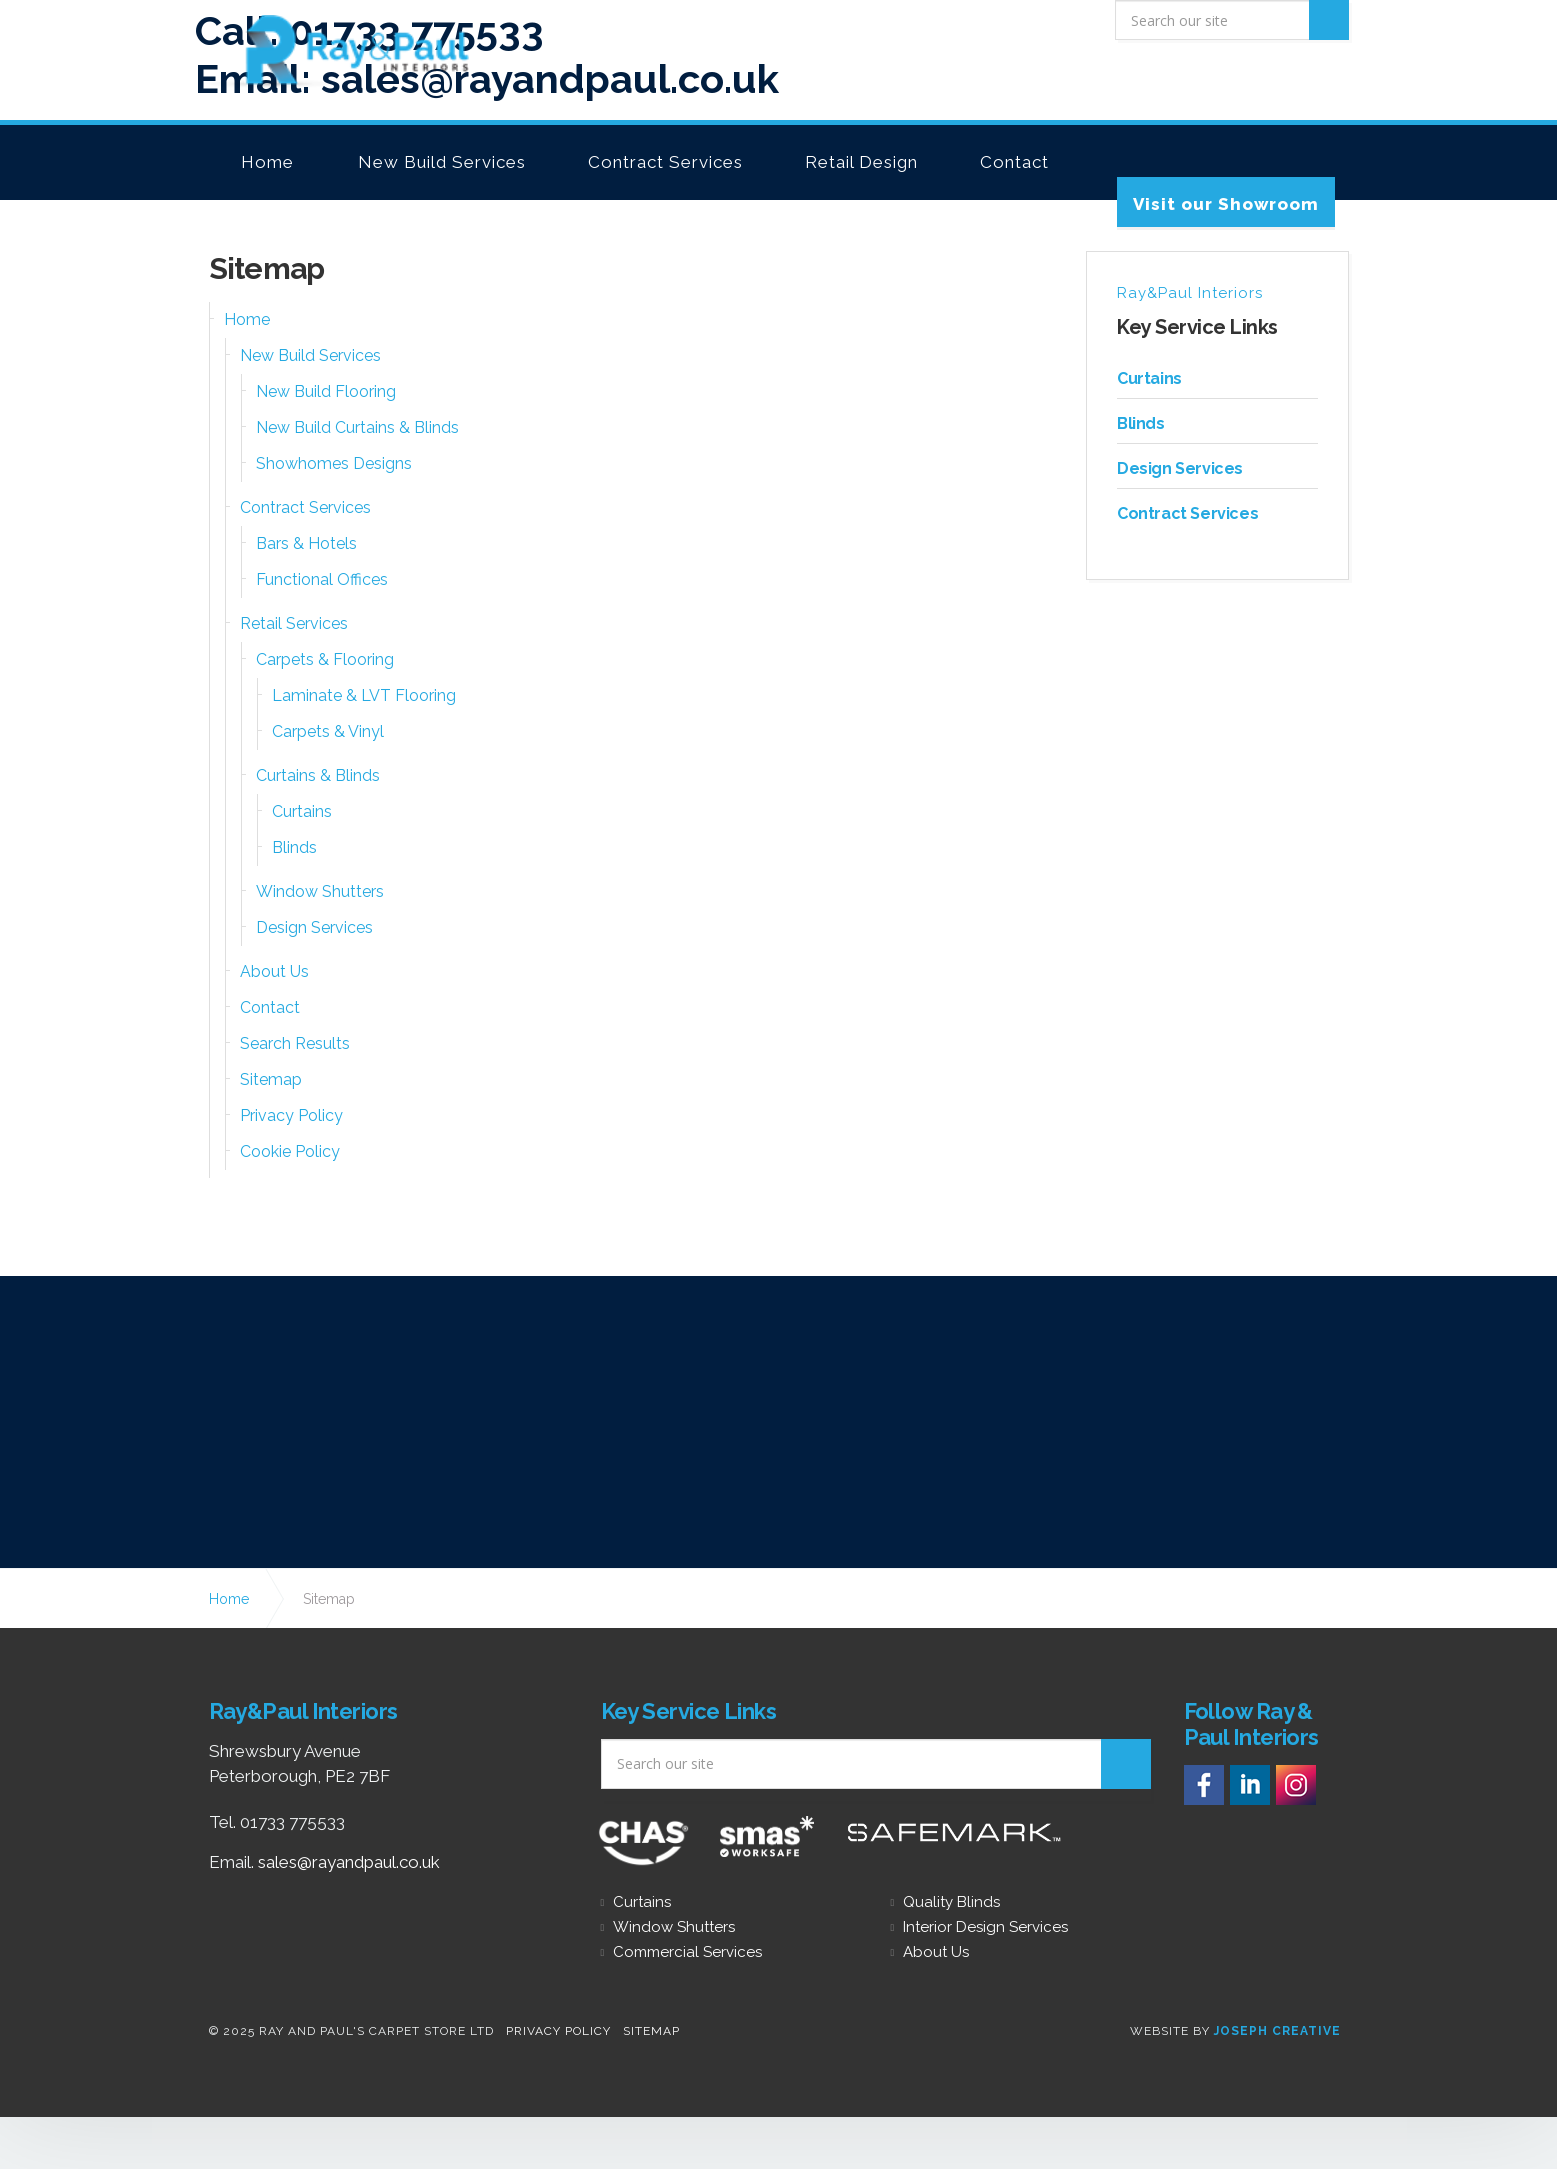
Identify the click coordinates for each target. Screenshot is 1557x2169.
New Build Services (442, 162)
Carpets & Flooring (325, 659)
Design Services (314, 927)
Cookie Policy (290, 1151)
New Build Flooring (326, 391)
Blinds (294, 847)
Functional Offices (322, 579)
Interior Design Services (985, 1927)
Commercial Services (687, 1952)
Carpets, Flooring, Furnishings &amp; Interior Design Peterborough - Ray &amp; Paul (339, 52)
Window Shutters (320, 891)
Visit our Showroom (1226, 204)
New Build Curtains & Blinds (357, 427)
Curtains (302, 811)
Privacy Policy (291, 1115)
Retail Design (861, 162)
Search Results (295, 1043)
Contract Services (665, 162)
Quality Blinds (951, 1902)
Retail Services (294, 623)
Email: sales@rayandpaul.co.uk (487, 67)
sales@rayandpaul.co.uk (349, 1862)
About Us (274, 971)
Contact (1014, 162)
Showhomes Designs (334, 463)
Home (267, 162)
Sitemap (271, 1079)
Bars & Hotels (306, 543)
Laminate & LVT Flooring (364, 695)
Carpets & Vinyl (328, 731)
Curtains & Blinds (318, 775)
